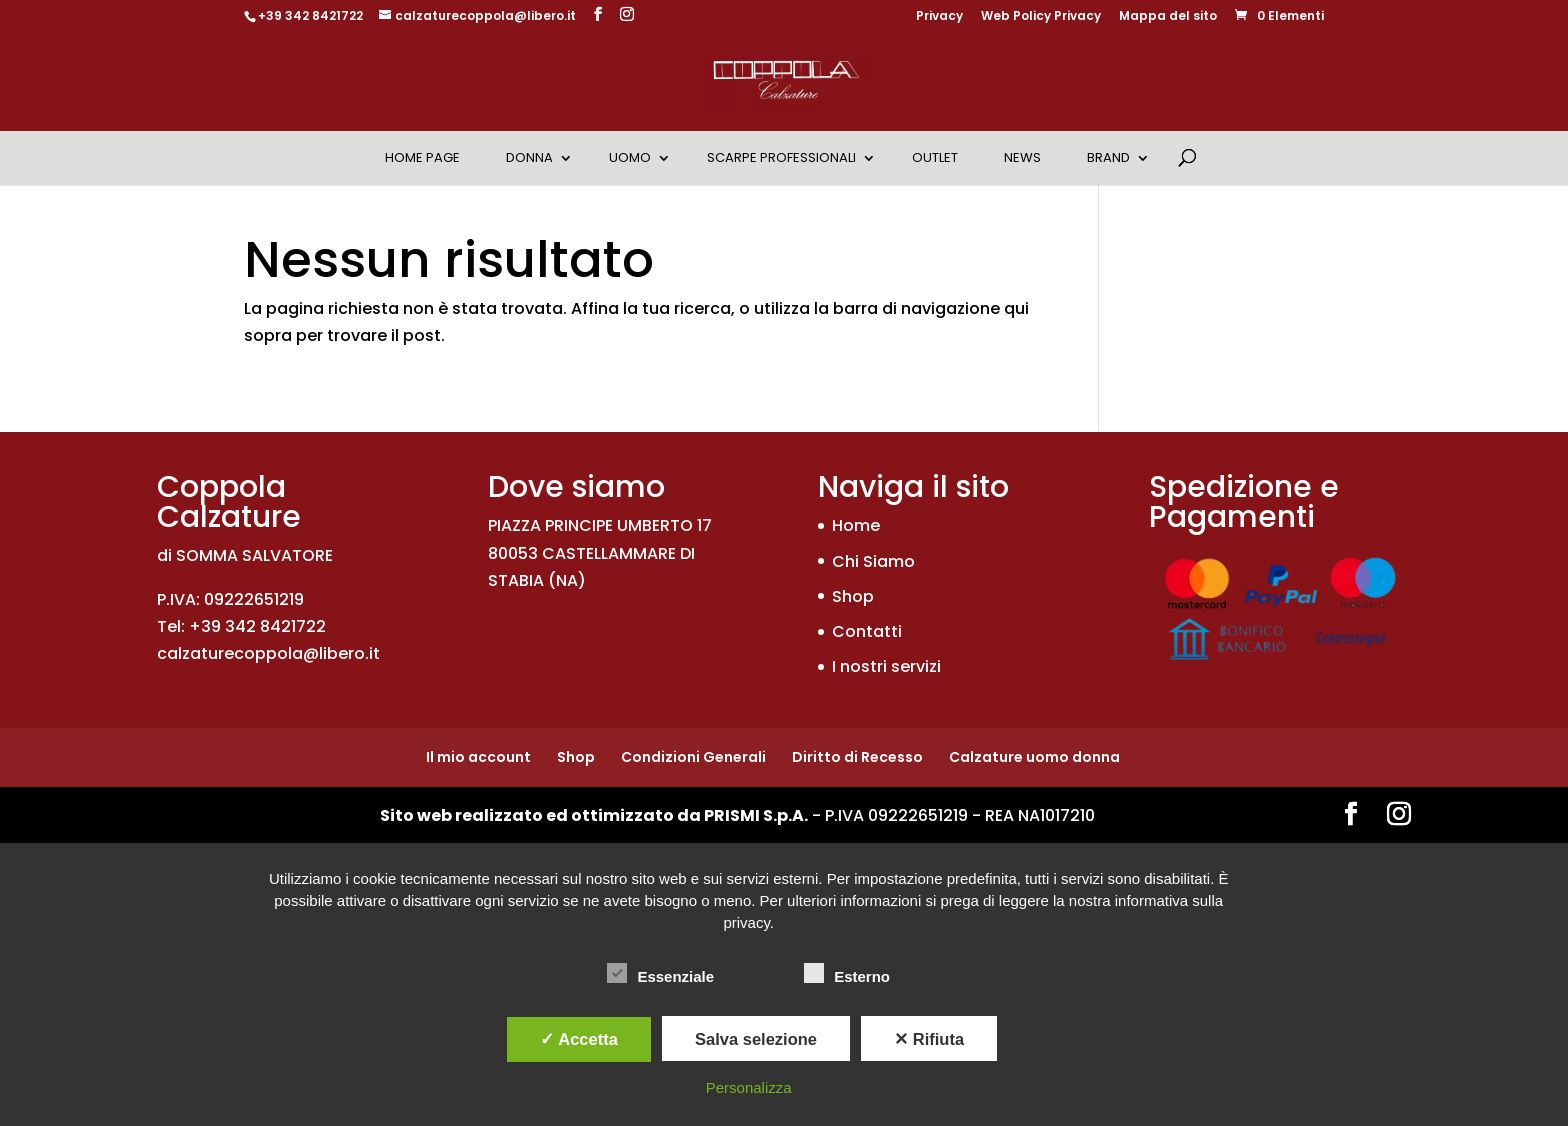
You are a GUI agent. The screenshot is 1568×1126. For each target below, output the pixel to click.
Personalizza (749, 1087)
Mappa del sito (1168, 17)
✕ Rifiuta (929, 1039)
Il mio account (478, 757)
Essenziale (660, 974)
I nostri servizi (886, 666)
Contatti (867, 631)
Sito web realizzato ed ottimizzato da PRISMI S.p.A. (594, 815)
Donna (529, 157)
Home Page (422, 157)
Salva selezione (756, 1039)
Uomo (630, 157)
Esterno (847, 974)
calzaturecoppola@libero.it (268, 653)
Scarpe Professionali (781, 157)
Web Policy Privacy (1041, 17)
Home (856, 525)
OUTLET (935, 157)
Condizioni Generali (693, 757)
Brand (1108, 157)
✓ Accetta (579, 1039)
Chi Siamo (873, 561)
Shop (853, 596)
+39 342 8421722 (310, 15)
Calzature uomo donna (1034, 757)
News (1022, 157)
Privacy (939, 17)
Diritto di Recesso (857, 757)
